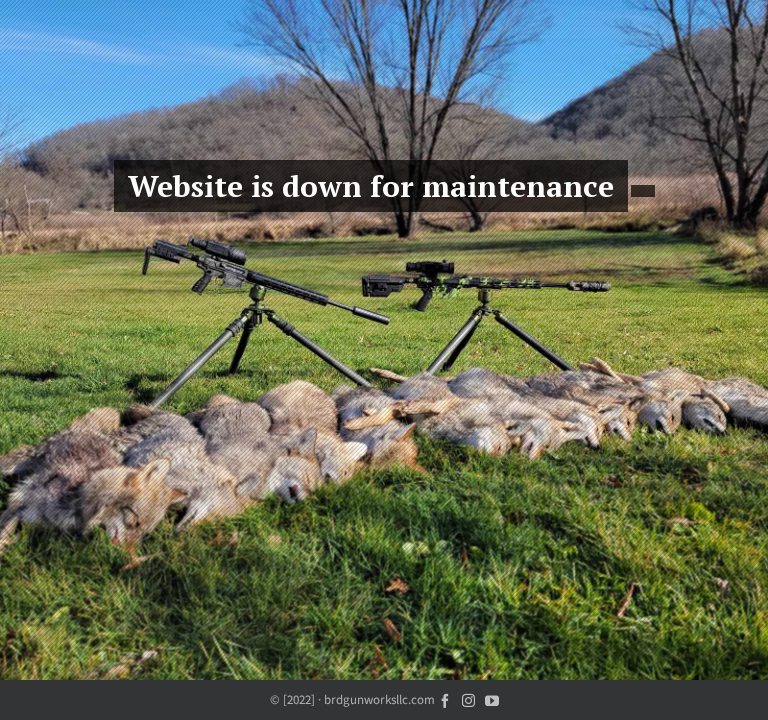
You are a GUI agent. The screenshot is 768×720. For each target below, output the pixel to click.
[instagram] (468, 699)
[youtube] (492, 699)
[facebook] (445, 699)
